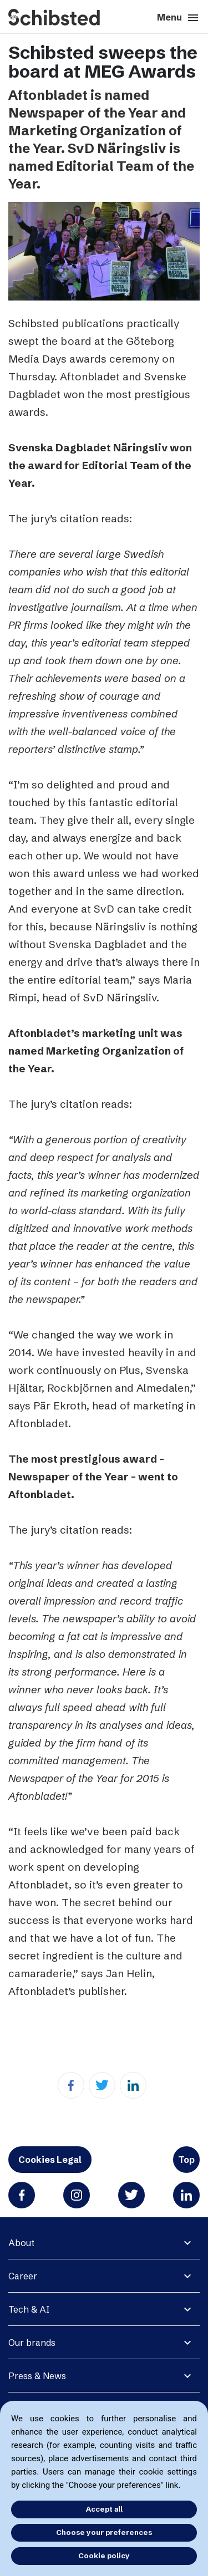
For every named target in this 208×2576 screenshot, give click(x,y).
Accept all (104, 2508)
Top (186, 2159)
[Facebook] (71, 2085)
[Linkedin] (133, 2085)
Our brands (31, 2342)
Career (22, 2276)
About (21, 2242)
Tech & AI (28, 2309)
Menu (178, 17)
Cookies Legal (50, 2159)
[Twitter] (102, 2085)
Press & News (37, 2375)
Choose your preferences (104, 2532)
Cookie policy (104, 2555)
